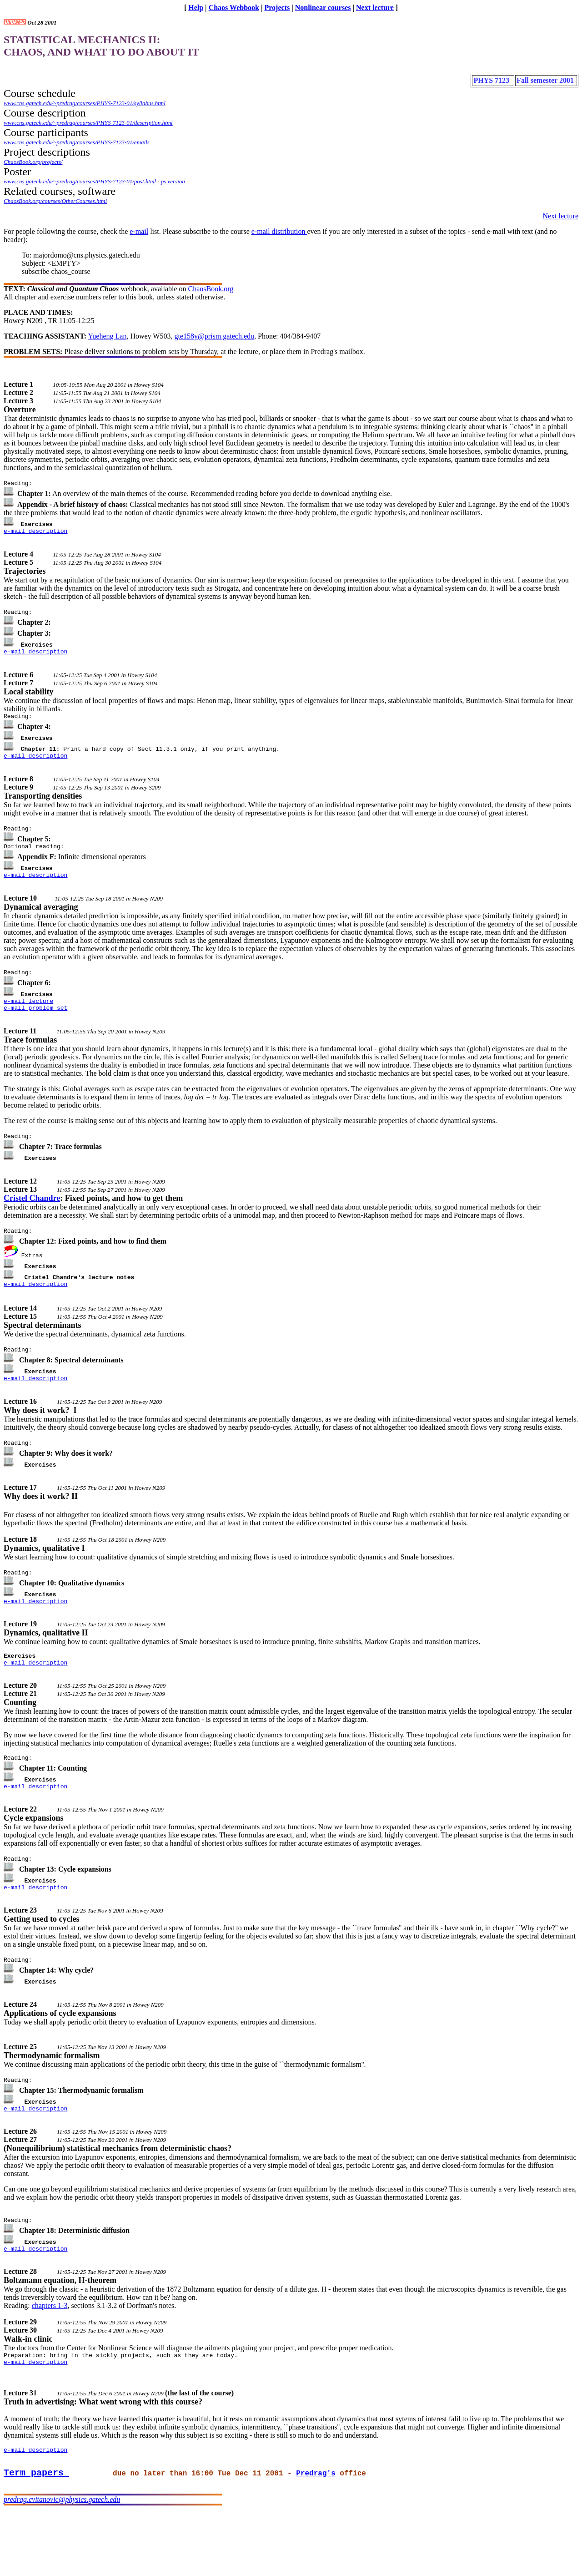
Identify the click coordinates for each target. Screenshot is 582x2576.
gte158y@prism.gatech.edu (214, 336)
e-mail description (35, 533)
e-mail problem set (35, 1024)
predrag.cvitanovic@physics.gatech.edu (62, 2562)
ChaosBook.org (211, 289)
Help (195, 7)
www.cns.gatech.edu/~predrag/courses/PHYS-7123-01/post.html (80, 181)
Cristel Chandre (32, 1215)
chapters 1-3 (50, 2360)
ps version (173, 181)
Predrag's (315, 2536)
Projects (277, 7)
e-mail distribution (279, 231)
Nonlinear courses (323, 7)
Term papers (36, 2535)
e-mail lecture (28, 1016)
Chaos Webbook (234, 7)
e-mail (139, 231)
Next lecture (375, 7)
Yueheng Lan (107, 336)
